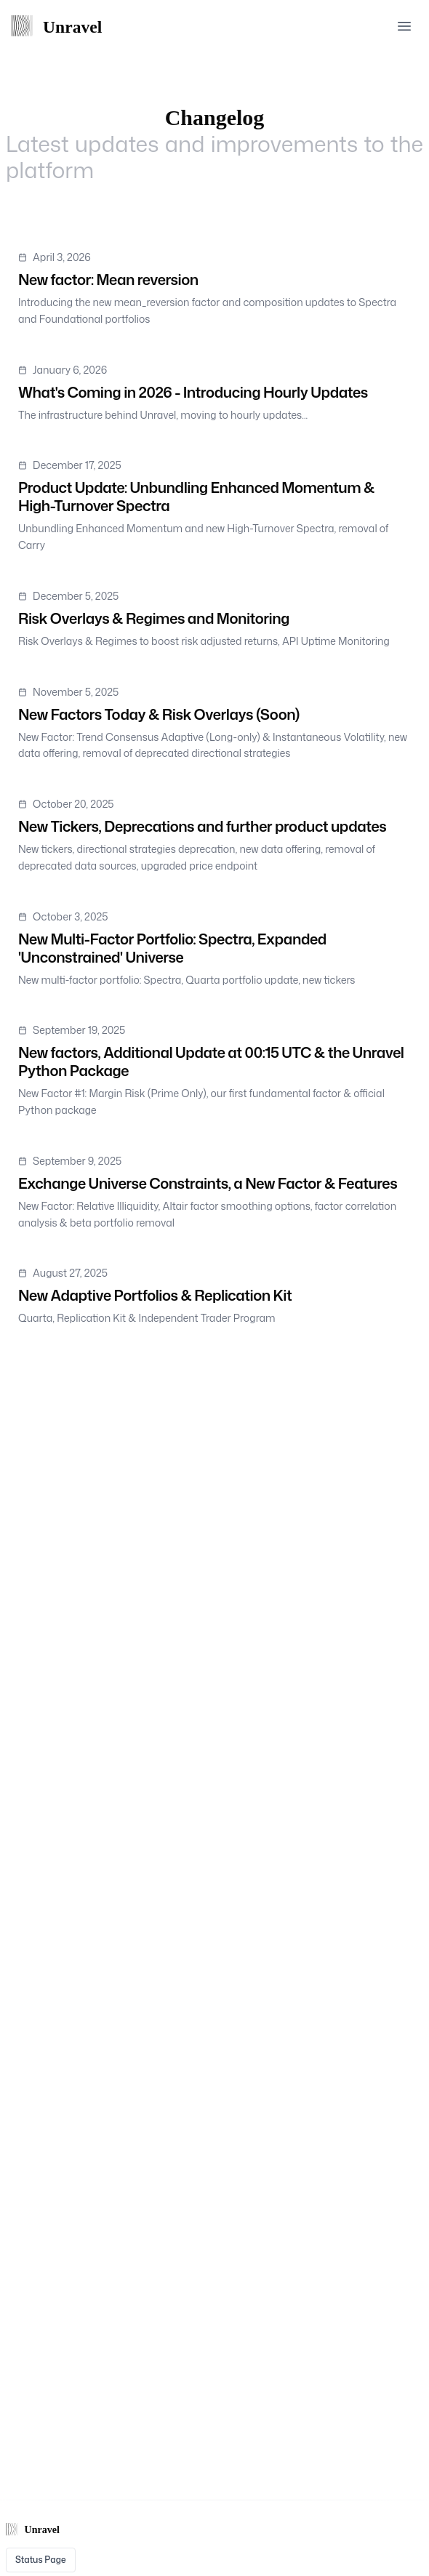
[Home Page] (64, 26)
